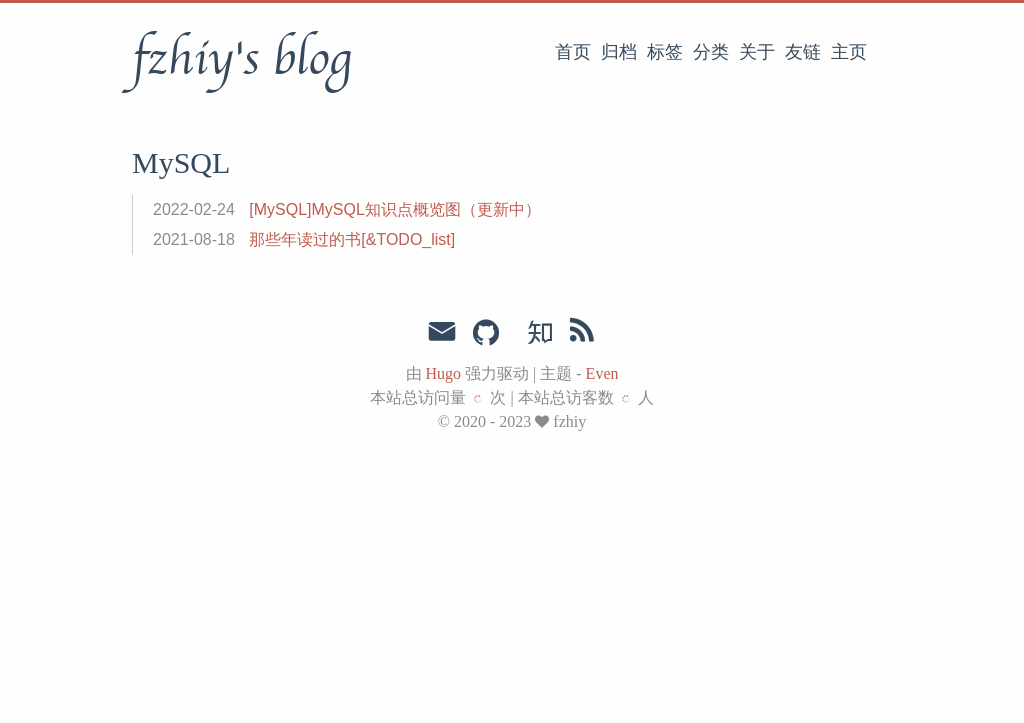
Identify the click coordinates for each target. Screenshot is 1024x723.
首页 (573, 52)
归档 (619, 52)
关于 (757, 52)
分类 (711, 52)
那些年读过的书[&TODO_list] (352, 239)
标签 (665, 52)
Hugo (444, 373)
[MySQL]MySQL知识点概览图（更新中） (395, 209)
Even (602, 373)
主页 (849, 52)
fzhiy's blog (241, 59)
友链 (803, 52)
